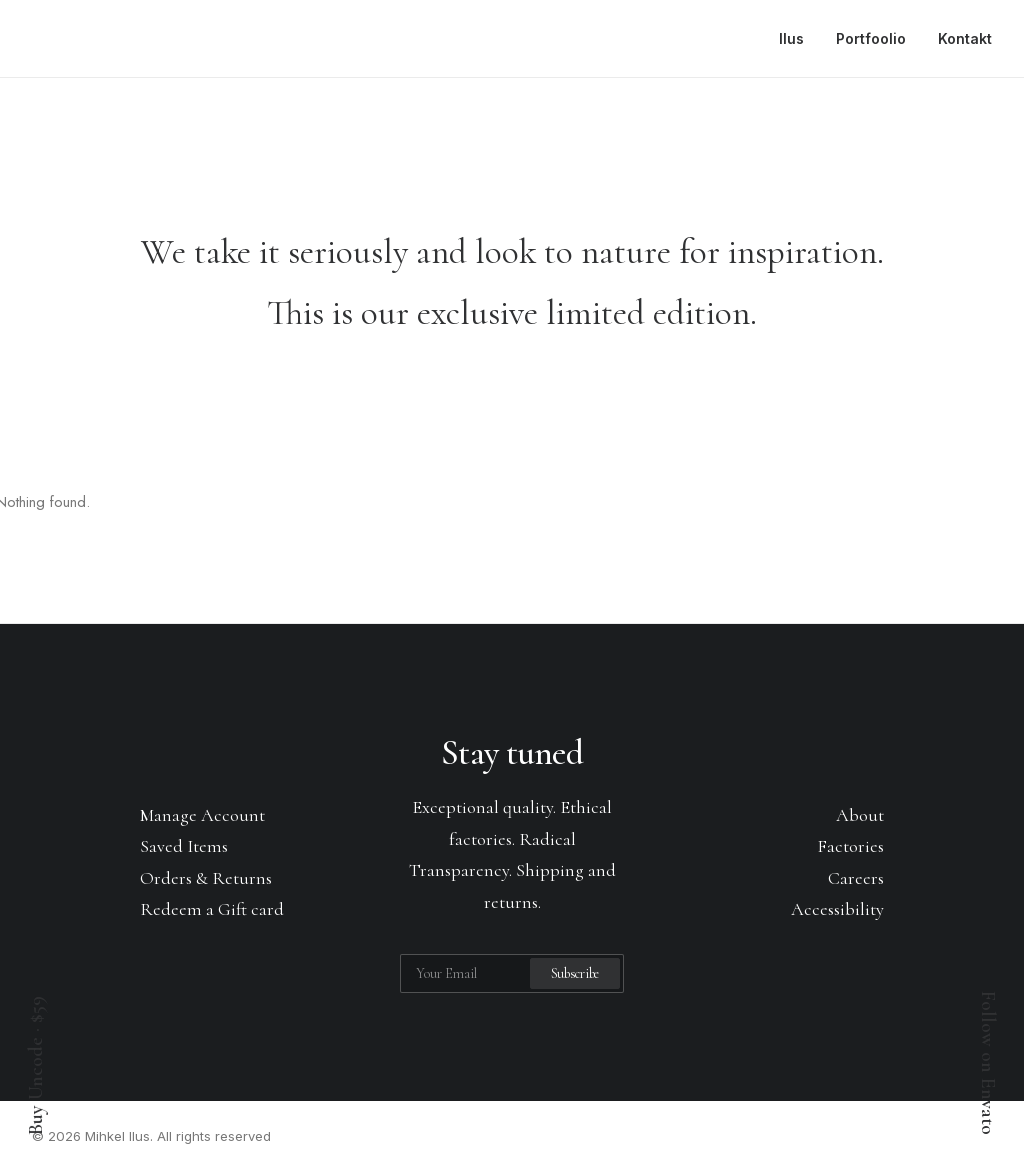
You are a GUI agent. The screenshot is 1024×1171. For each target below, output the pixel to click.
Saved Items (184, 846)
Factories (850, 846)
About (860, 815)
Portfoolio (871, 38)
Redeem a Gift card (212, 909)
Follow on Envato (988, 1063)
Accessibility (837, 909)
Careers (856, 878)
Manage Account (202, 815)
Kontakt (965, 38)
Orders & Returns (206, 878)
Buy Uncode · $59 (36, 1065)
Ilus (791, 38)
